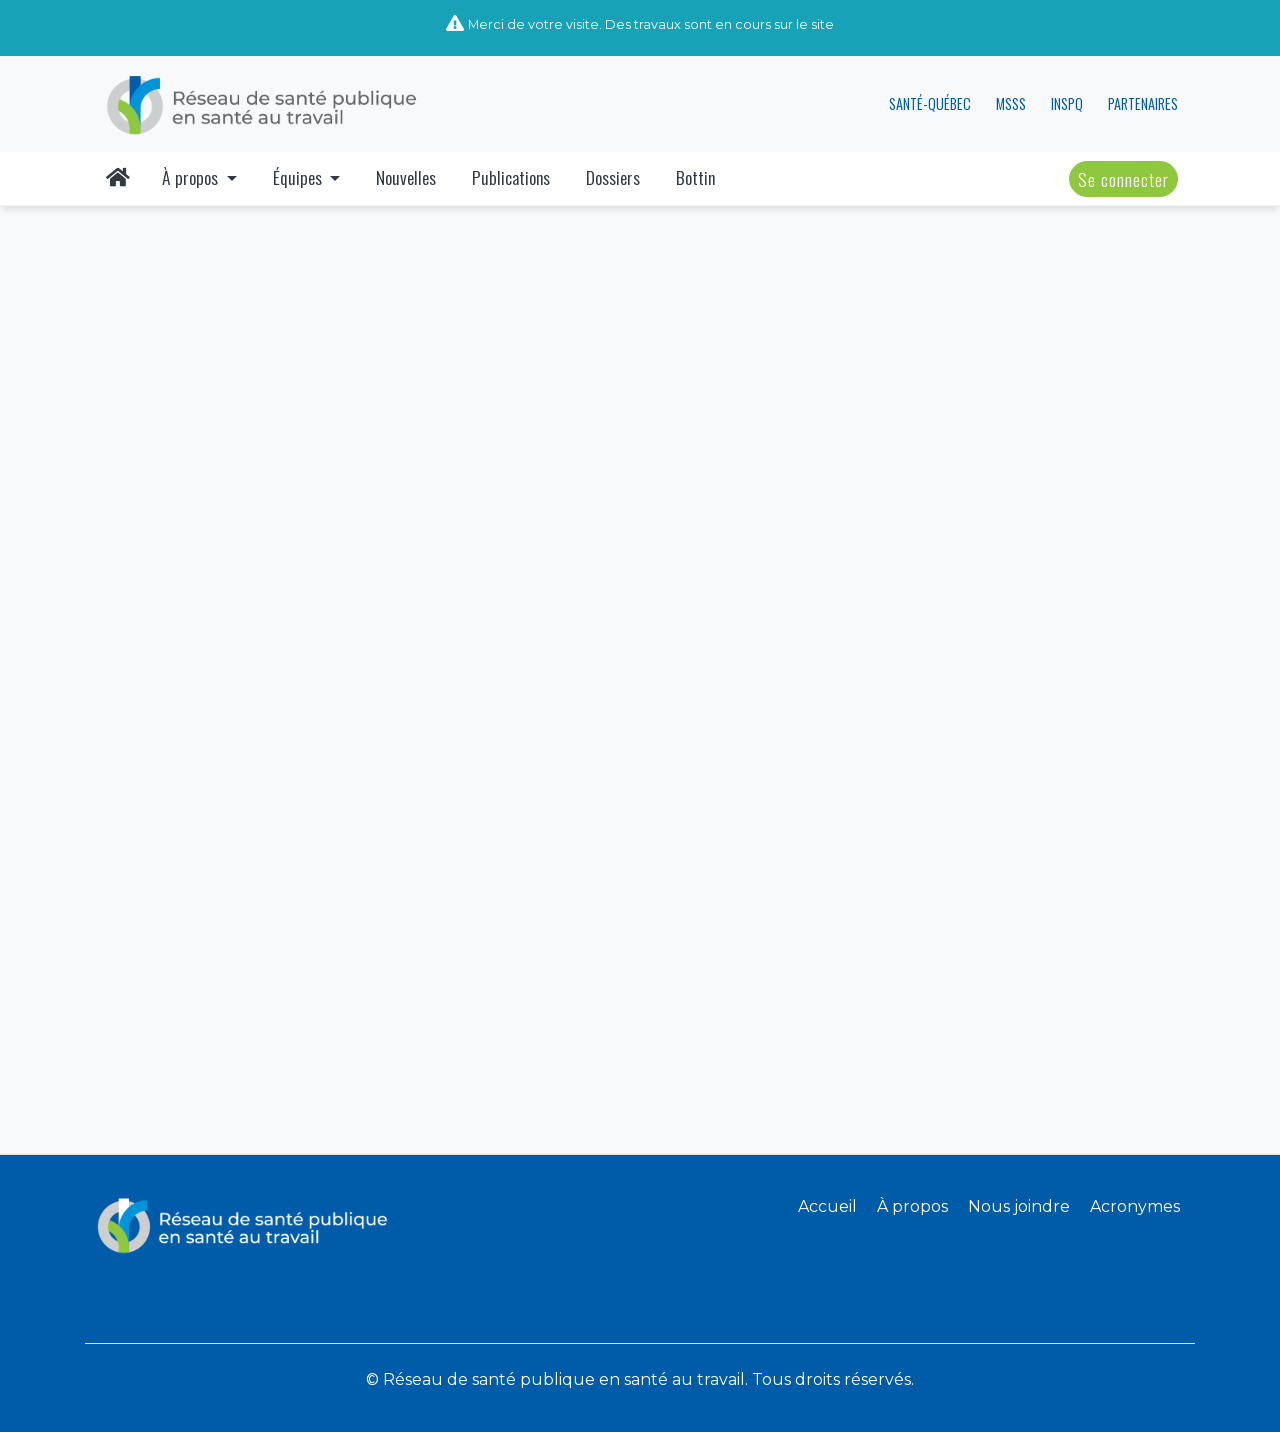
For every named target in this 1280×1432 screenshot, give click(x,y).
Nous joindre (1019, 1206)
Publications (511, 177)
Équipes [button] (299, 177)
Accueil (827, 1206)
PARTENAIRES (1143, 103)
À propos (912, 1206)
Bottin (695, 177)
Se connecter (1123, 179)
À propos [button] (192, 177)
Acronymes (1135, 1206)
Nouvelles (406, 177)
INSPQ (1067, 103)
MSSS (1011, 103)
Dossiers (613, 177)
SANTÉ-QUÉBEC (930, 103)
